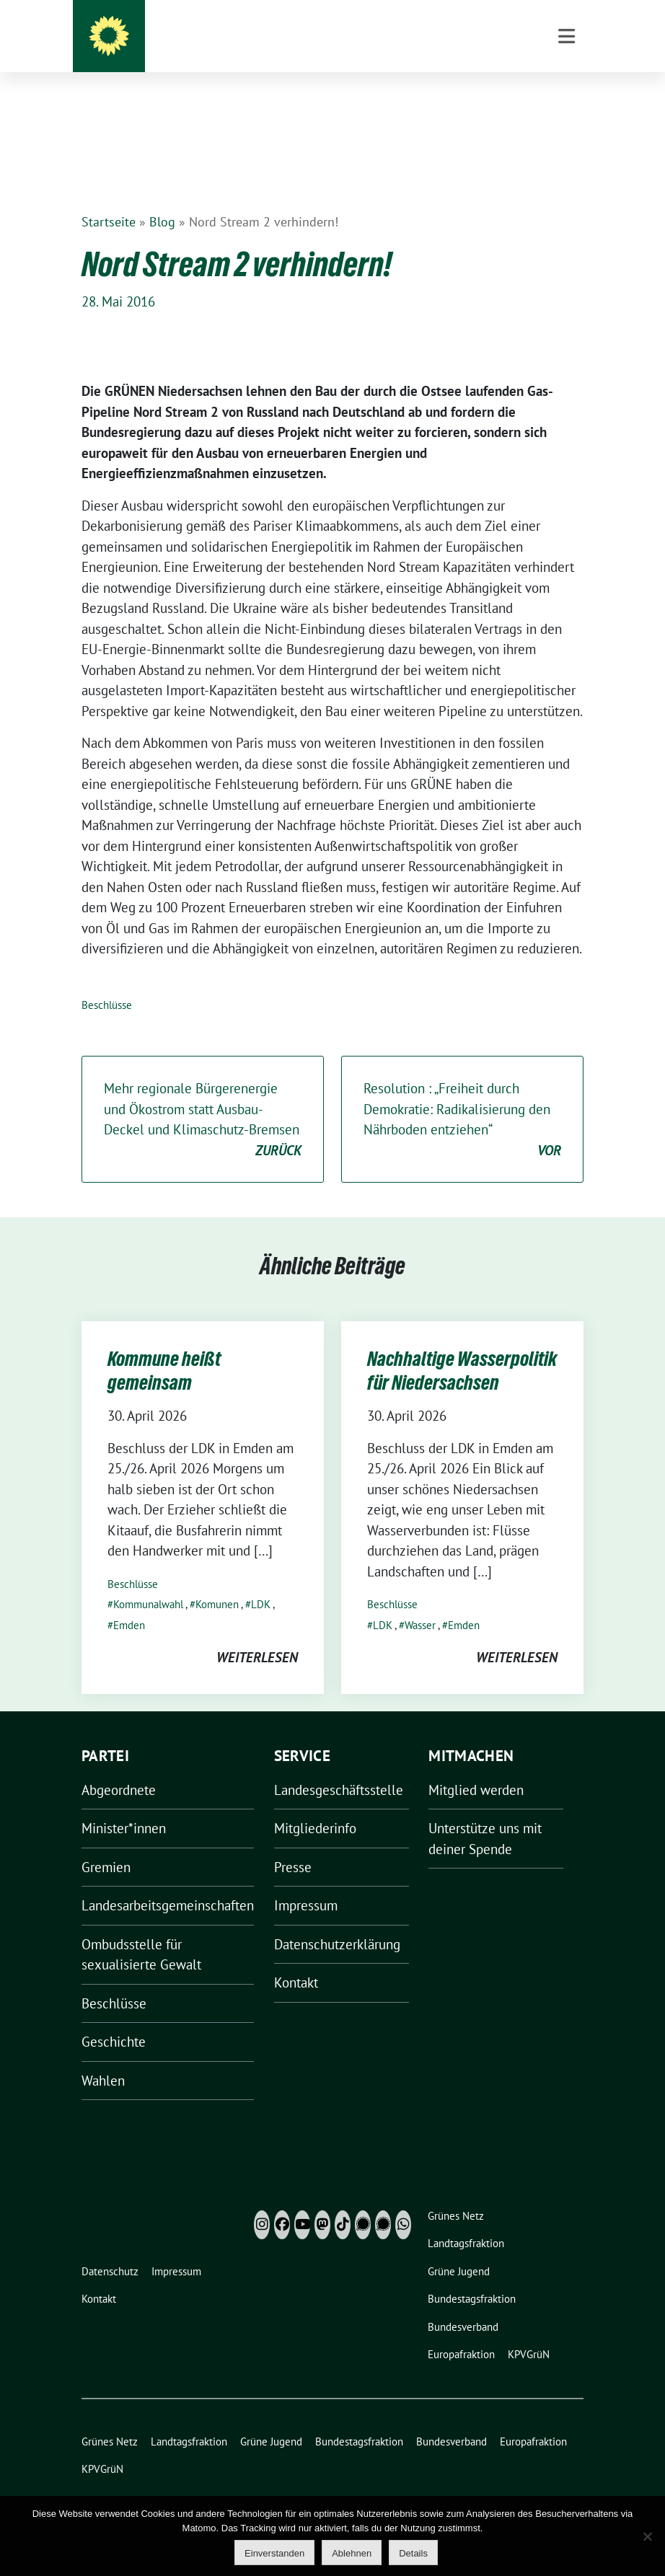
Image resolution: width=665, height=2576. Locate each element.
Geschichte (114, 2019)
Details (413, 2553)
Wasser (420, 1603)
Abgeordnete (119, 1767)
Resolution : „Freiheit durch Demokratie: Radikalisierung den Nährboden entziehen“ (462, 1097)
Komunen (217, 1582)
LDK (260, 1582)
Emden (129, 1603)
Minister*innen (124, 1805)
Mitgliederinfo (315, 1805)
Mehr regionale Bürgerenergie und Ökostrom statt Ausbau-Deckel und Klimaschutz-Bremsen (202, 1097)
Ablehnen (351, 2553)
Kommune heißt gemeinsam (164, 1348)
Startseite (109, 199)
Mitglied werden (476, 1767)
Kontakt (296, 1960)
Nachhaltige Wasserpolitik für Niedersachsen (462, 1348)
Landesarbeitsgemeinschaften (168, 1883)
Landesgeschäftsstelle (338, 1767)
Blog (162, 199)
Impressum (306, 1883)
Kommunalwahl (148, 1582)
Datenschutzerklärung (337, 1922)
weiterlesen (257, 1635)
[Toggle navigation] (566, 109)
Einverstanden (274, 2553)
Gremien (106, 1844)
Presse (293, 1844)
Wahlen (103, 2058)
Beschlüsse (107, 982)
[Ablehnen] (647, 2536)
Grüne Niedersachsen (362, 43)
